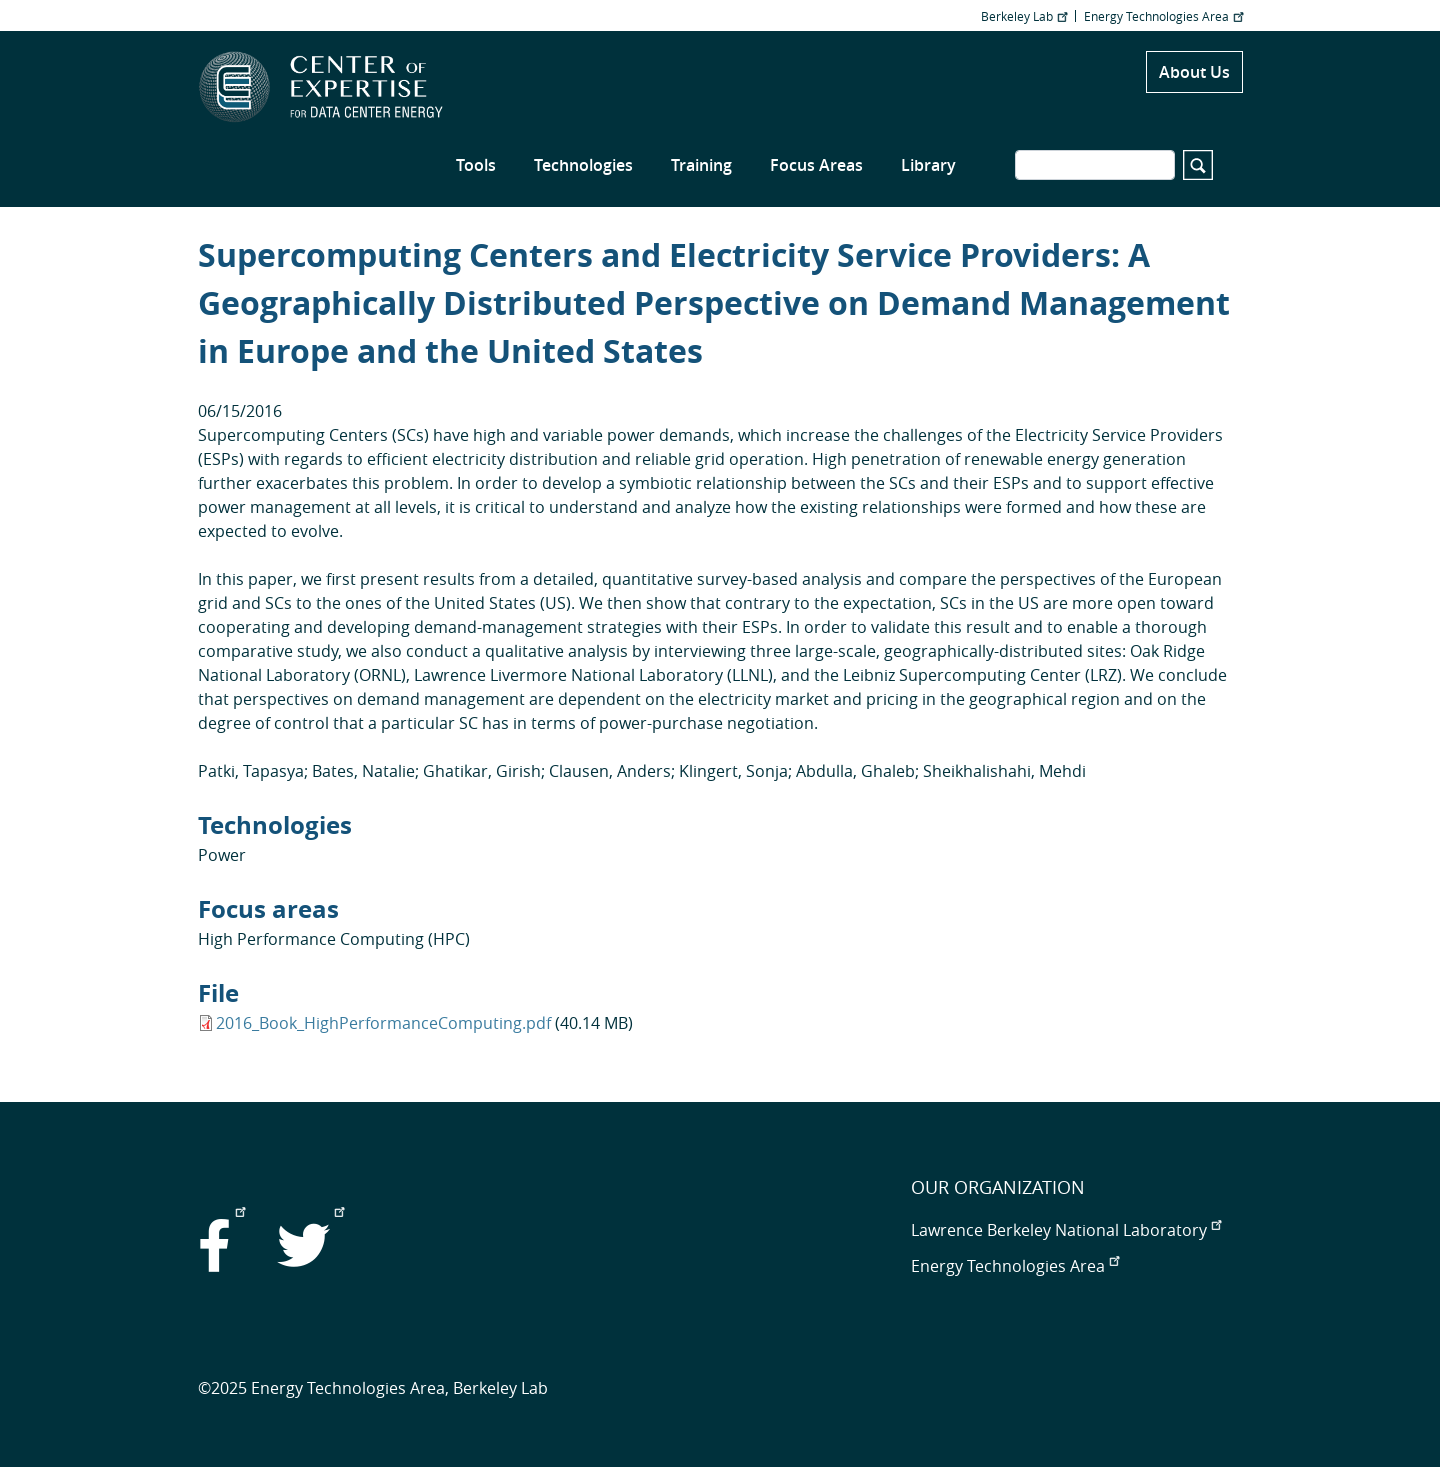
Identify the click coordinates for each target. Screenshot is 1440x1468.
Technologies (583, 165)
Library (928, 165)
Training (701, 165)
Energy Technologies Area (1163, 16)
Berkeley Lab (1024, 16)
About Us (1194, 72)
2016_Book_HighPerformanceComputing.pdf (383, 1023)
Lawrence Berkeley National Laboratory (1066, 1230)
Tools (476, 165)
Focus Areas (816, 165)
